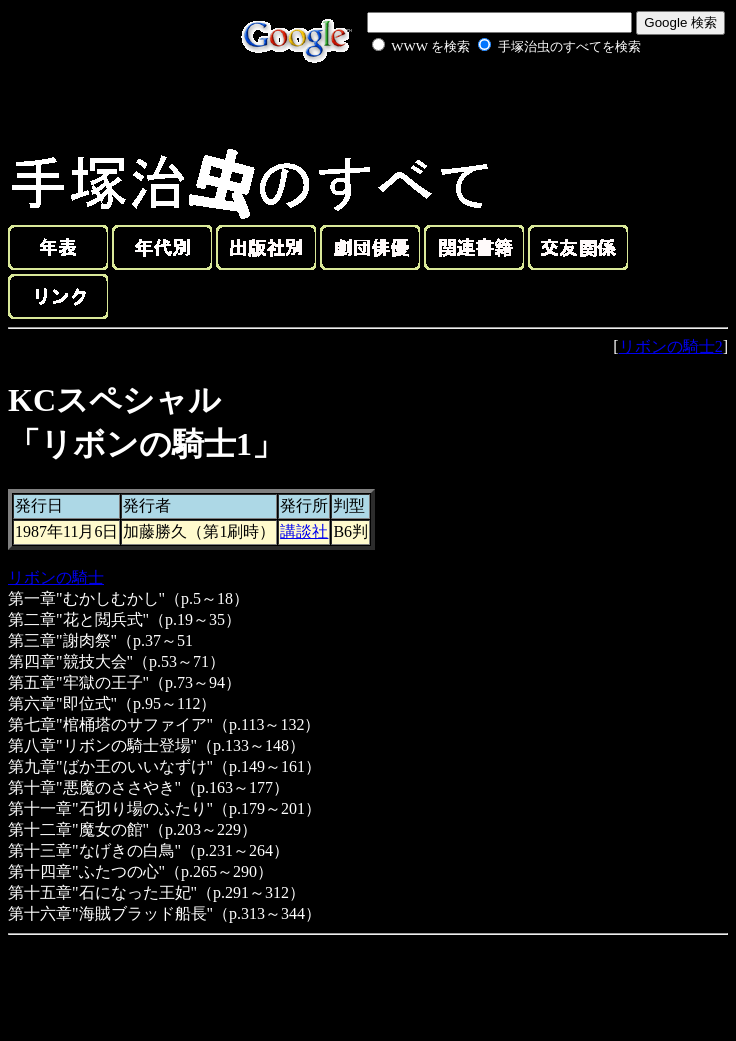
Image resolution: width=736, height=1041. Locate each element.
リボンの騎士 (56, 577)
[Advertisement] (484, 104)
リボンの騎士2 (671, 346)
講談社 (304, 531)
